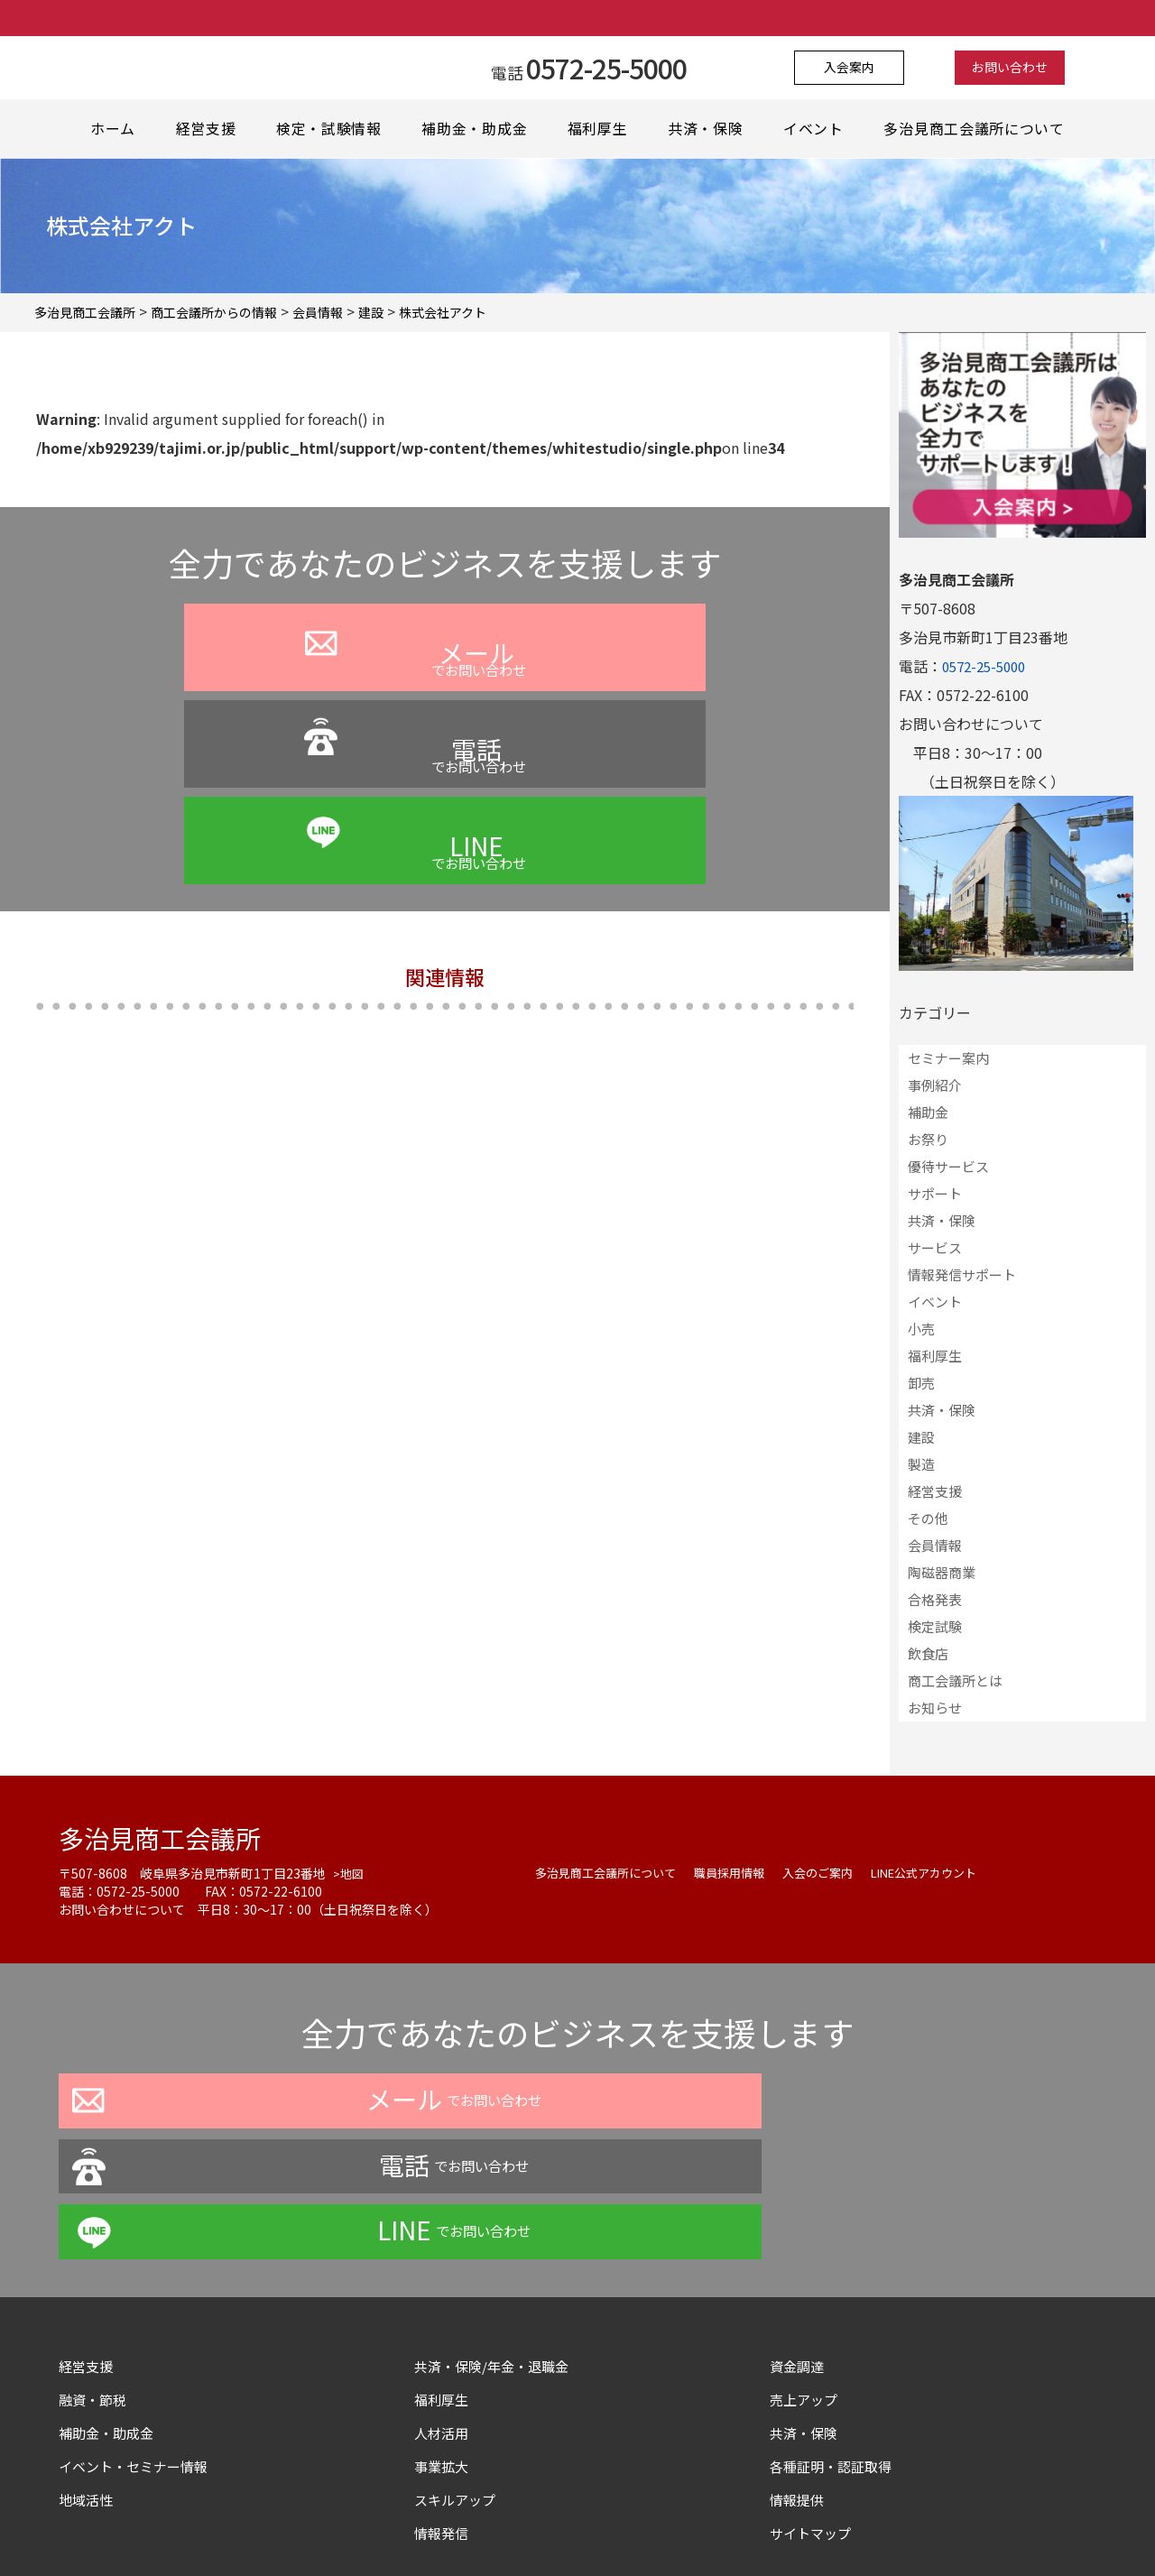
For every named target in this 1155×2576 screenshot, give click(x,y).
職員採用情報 (743, 1872)
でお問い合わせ (234, 696)
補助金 (928, 1112)
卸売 (921, 1382)
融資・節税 (95, 2267)
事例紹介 (935, 1085)
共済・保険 (709, 129)
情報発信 (443, 2401)
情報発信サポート (962, 1274)
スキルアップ (464, 2367)
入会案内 (861, 67)
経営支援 (207, 129)
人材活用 (443, 2301)
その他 (928, 1518)
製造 (921, 1463)
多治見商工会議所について (978, 129)
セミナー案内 (948, 1057)
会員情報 (935, 1545)
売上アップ (806, 2267)
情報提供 (798, 2367)
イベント (818, 129)
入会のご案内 (836, 1872)
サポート (935, 1193)
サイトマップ (813, 2401)
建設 (921, 1436)
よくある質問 (551, 2525)
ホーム (112, 129)
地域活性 (87, 2367)
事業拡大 (443, 2334)
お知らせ (935, 1707)
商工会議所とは (955, 1680)
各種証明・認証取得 (835, 2334)
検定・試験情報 (330, 129)
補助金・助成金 (475, 129)
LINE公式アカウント (950, 1872)
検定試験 (935, 1626)
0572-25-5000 (988, 666)
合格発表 (935, 1599)
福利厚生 (600, 129)
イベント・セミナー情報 (138, 2334)
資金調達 (806, 2234)
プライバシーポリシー (423, 2525)
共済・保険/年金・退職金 (496, 2234)
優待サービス (948, 1166)
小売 (921, 1328)
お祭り (928, 1139)
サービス (935, 1247)
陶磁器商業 (941, 1572)
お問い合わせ (999, 67)
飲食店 (928, 1653)
